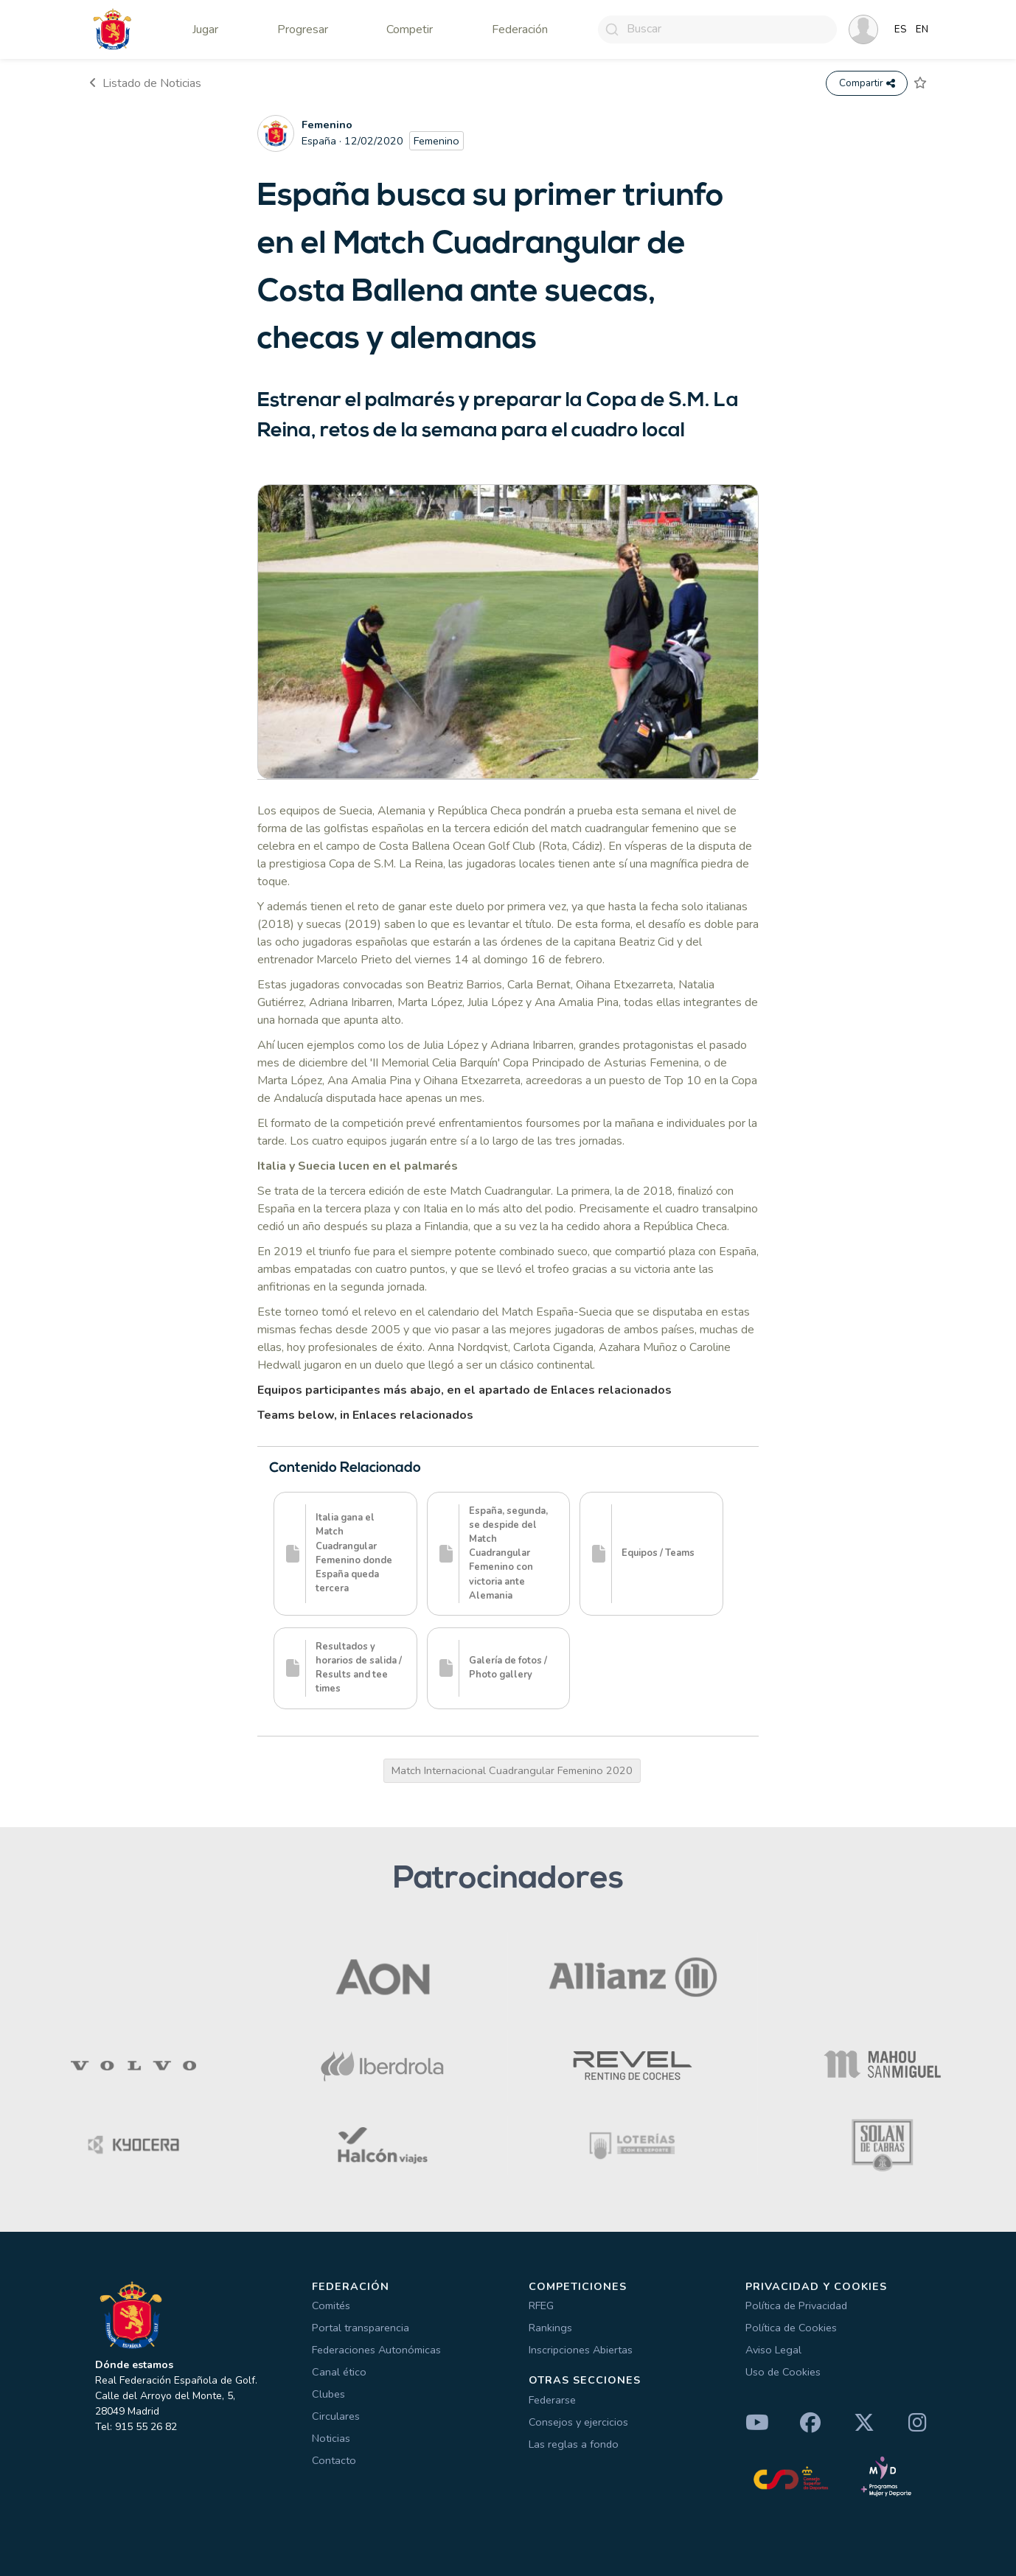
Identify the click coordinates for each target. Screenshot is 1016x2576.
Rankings (550, 2327)
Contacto (334, 2460)
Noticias (331, 2438)
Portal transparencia (360, 2327)
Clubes (328, 2394)
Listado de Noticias (145, 83)
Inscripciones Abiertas (581, 2349)
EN (922, 29)
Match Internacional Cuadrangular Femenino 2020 (512, 1770)
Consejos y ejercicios (578, 2422)
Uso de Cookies (783, 2371)
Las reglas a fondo (574, 2444)
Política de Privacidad (796, 2305)
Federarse (552, 2399)
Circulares (336, 2416)
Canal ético (339, 2371)
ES (900, 29)
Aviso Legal (773, 2349)
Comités (331, 2305)
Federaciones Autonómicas (376, 2349)
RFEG (541, 2305)
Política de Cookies (791, 2327)
